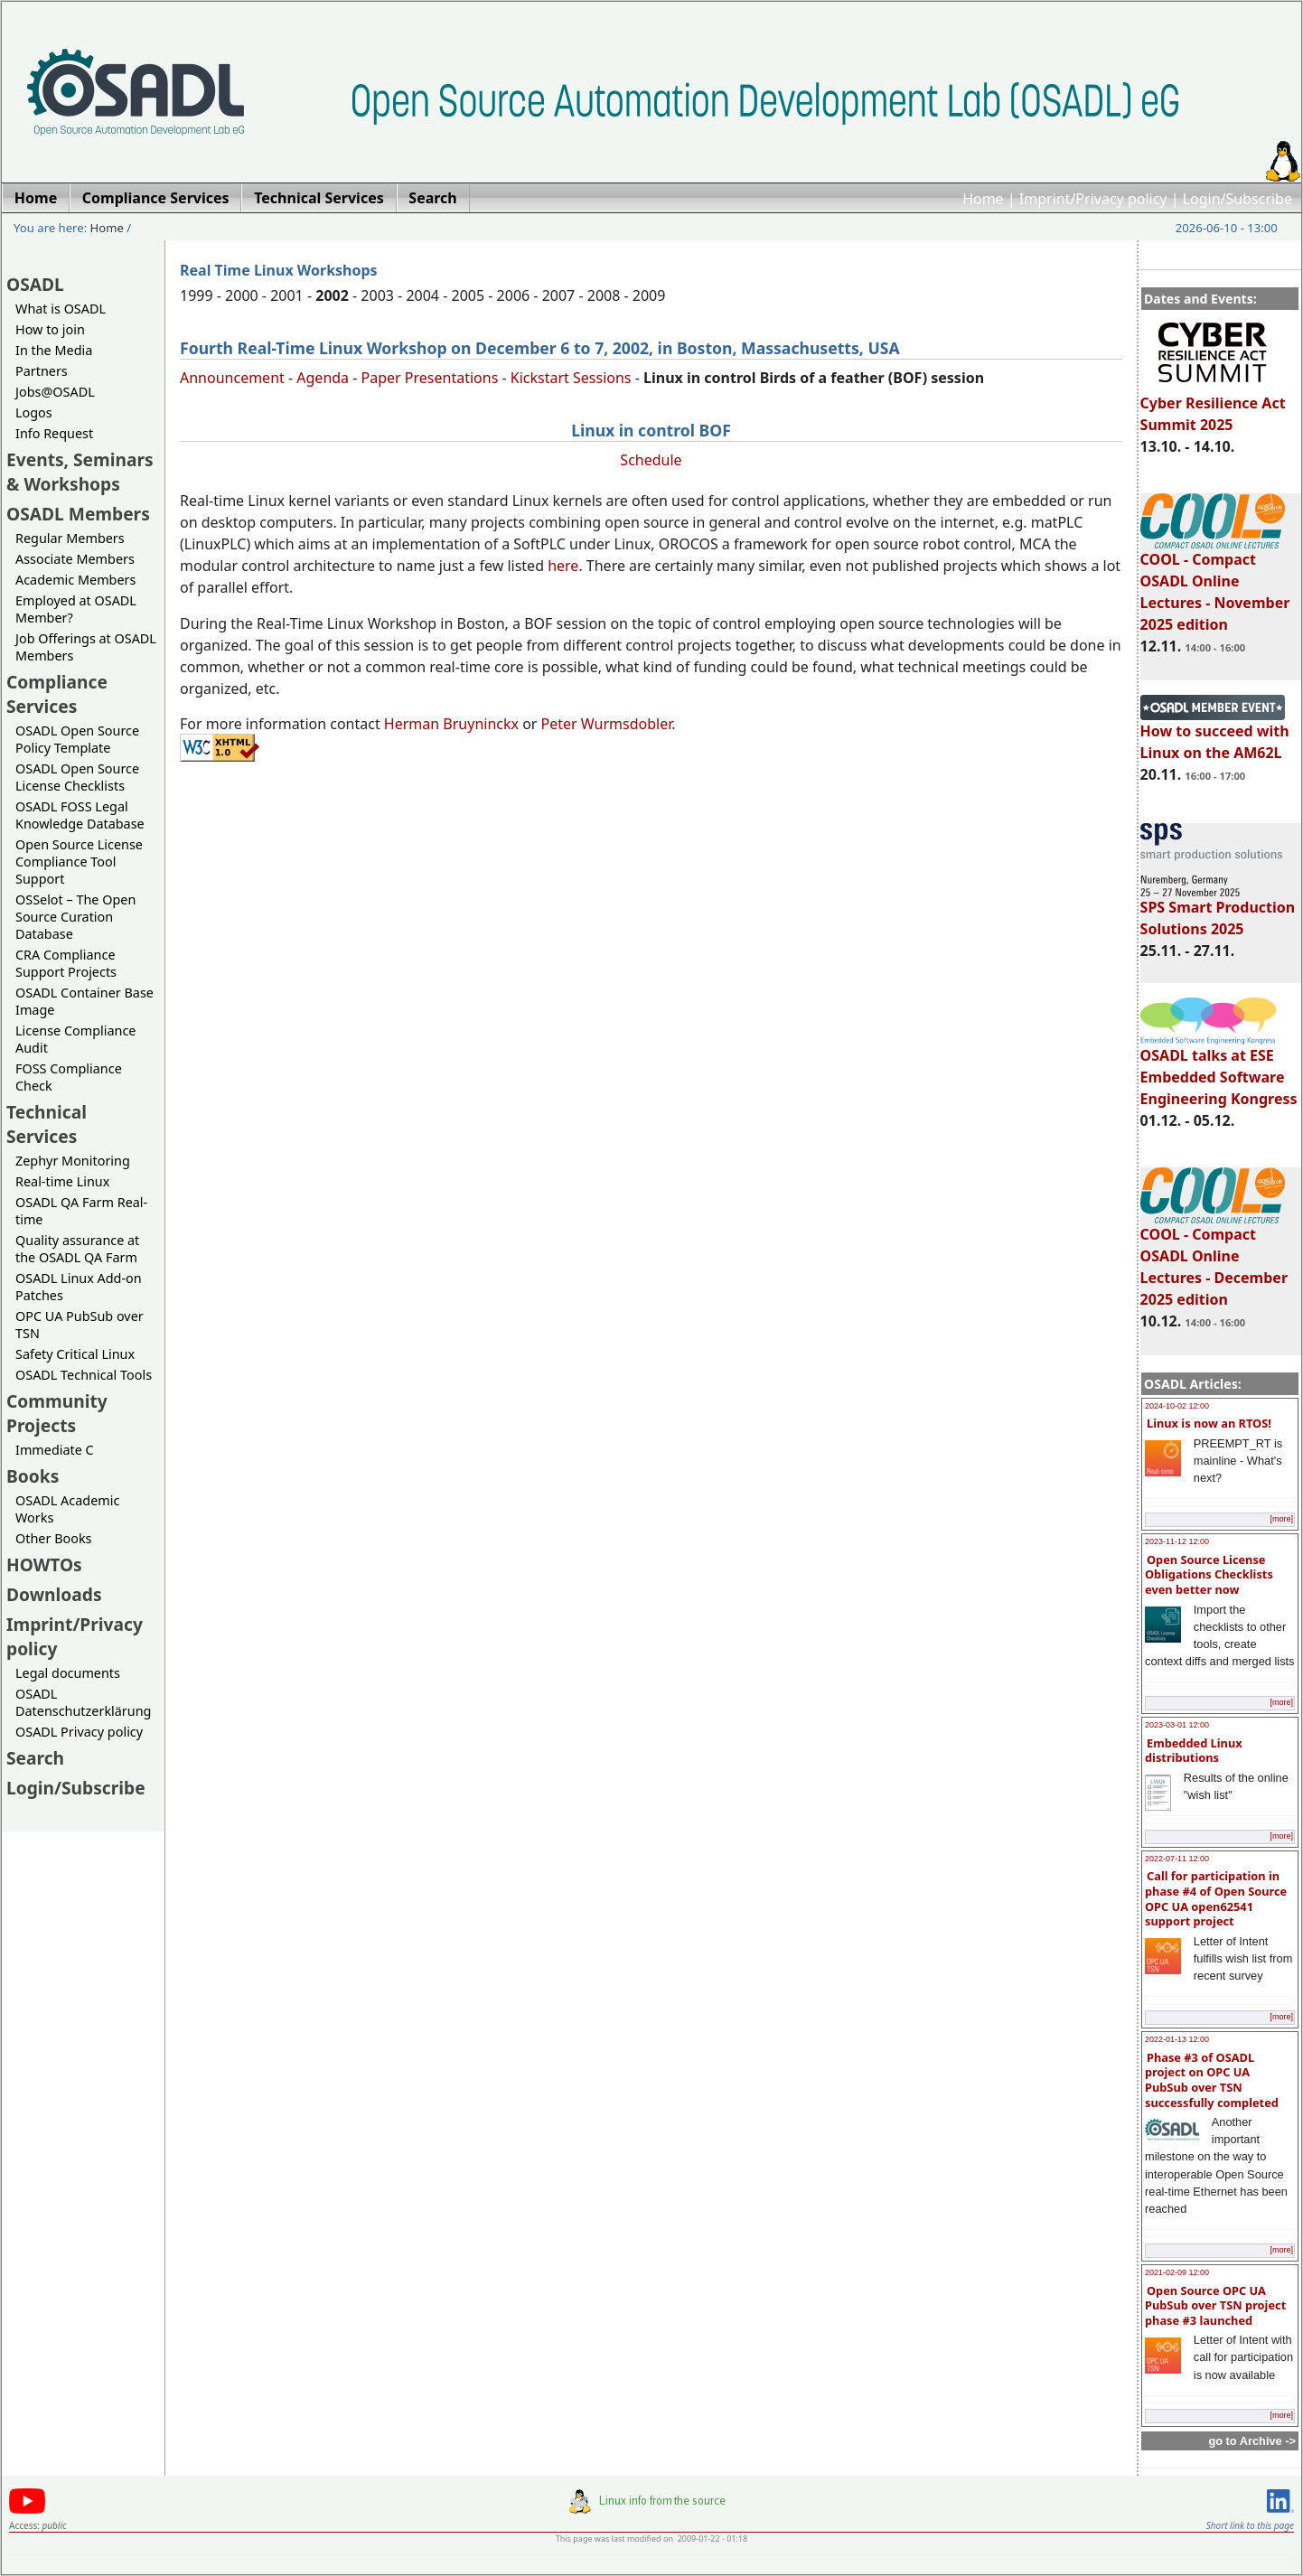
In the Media (53, 350)
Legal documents (67, 1672)
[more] (1281, 1518)
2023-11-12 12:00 (1177, 1541)
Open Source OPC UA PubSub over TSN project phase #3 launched (1215, 2305)
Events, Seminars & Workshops (80, 471)
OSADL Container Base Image (84, 1001)
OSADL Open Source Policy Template (77, 739)
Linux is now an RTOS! (1209, 1423)
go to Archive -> (1252, 2441)
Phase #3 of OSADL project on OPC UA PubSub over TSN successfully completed (1212, 2080)
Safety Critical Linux (75, 1354)
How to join (50, 329)
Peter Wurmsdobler (606, 724)
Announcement (232, 378)
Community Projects (57, 1413)
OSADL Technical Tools (83, 1374)
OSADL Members (78, 513)
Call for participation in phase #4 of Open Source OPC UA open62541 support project (1216, 1898)
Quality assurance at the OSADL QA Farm (77, 1249)
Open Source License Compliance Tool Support (79, 861)
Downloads (54, 1594)
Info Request (54, 433)
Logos (33, 412)
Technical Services (46, 1124)
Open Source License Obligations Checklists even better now (1209, 1574)
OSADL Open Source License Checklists (77, 777)
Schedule (650, 460)
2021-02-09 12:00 (1177, 2272)
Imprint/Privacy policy (1093, 199)
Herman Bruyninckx (451, 724)
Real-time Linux (62, 1181)
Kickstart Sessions (571, 378)
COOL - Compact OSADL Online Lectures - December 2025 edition (1214, 1258)
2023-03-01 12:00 (1177, 1724)
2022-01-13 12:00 (1177, 2039)
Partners (41, 370)
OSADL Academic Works (67, 1509)
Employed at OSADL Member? (75, 609)
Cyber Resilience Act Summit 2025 (1213, 406)
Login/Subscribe (1237, 199)
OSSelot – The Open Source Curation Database (75, 916)
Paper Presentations (430, 378)
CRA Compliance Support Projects (66, 963)
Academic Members (75, 579)
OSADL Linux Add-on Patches (78, 1286)
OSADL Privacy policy (79, 1731)
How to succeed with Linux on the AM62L (1214, 734)
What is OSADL (60, 308)
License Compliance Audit (75, 1039)
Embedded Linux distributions (1193, 1750)
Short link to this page (1250, 2525)
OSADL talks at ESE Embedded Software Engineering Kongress (1219, 1069)
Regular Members (70, 538)
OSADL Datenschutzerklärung (83, 1702)
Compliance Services (57, 694)
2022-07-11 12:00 (1177, 1858)
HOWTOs (44, 1564)
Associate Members (75, 558)
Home (983, 199)
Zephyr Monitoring (72, 1160)
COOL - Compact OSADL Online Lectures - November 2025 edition (1215, 583)
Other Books (53, 1538)
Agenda (322, 378)
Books (32, 1476)
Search (35, 1758)
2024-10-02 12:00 (1177, 1405)
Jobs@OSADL (55, 391)
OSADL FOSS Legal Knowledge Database (80, 815)
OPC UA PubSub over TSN (79, 1324)
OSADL (35, 284)
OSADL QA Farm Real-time (81, 1211)
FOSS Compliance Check (68, 1077)
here (563, 566)
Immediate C (54, 1449)
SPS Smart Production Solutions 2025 (1218, 910)
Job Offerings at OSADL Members (85, 647)
